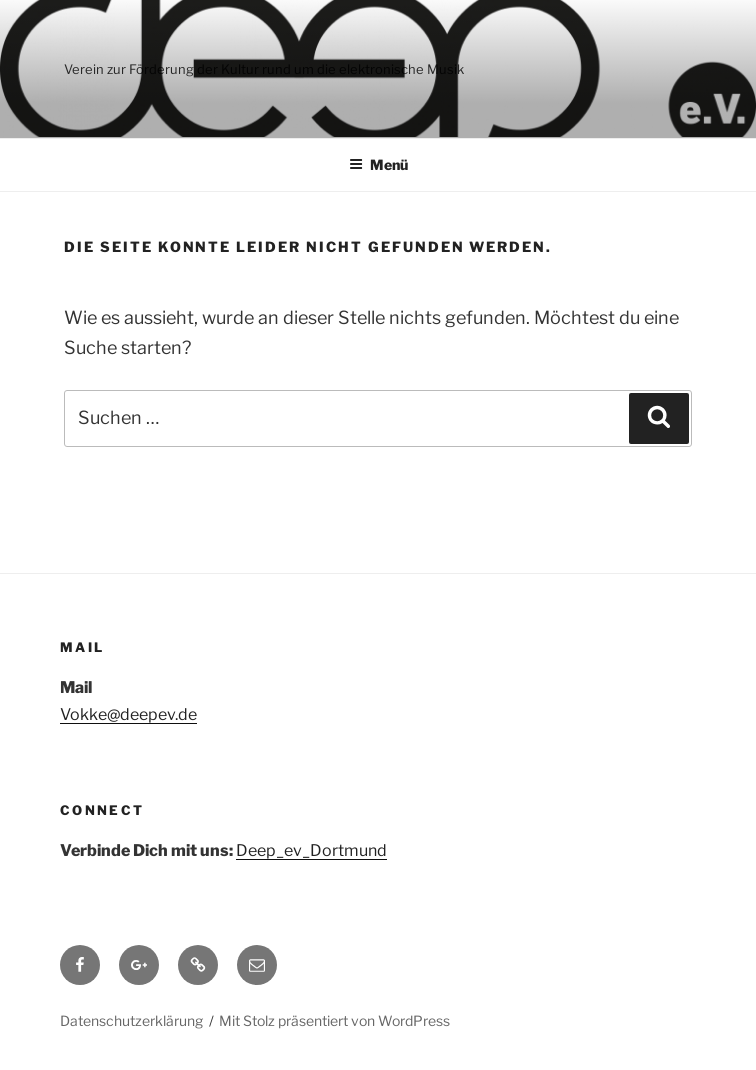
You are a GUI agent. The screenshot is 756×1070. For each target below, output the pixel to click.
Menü (378, 164)
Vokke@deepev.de (128, 714)
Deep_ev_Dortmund (311, 850)
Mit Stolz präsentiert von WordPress (334, 1020)
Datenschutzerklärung (131, 1020)
